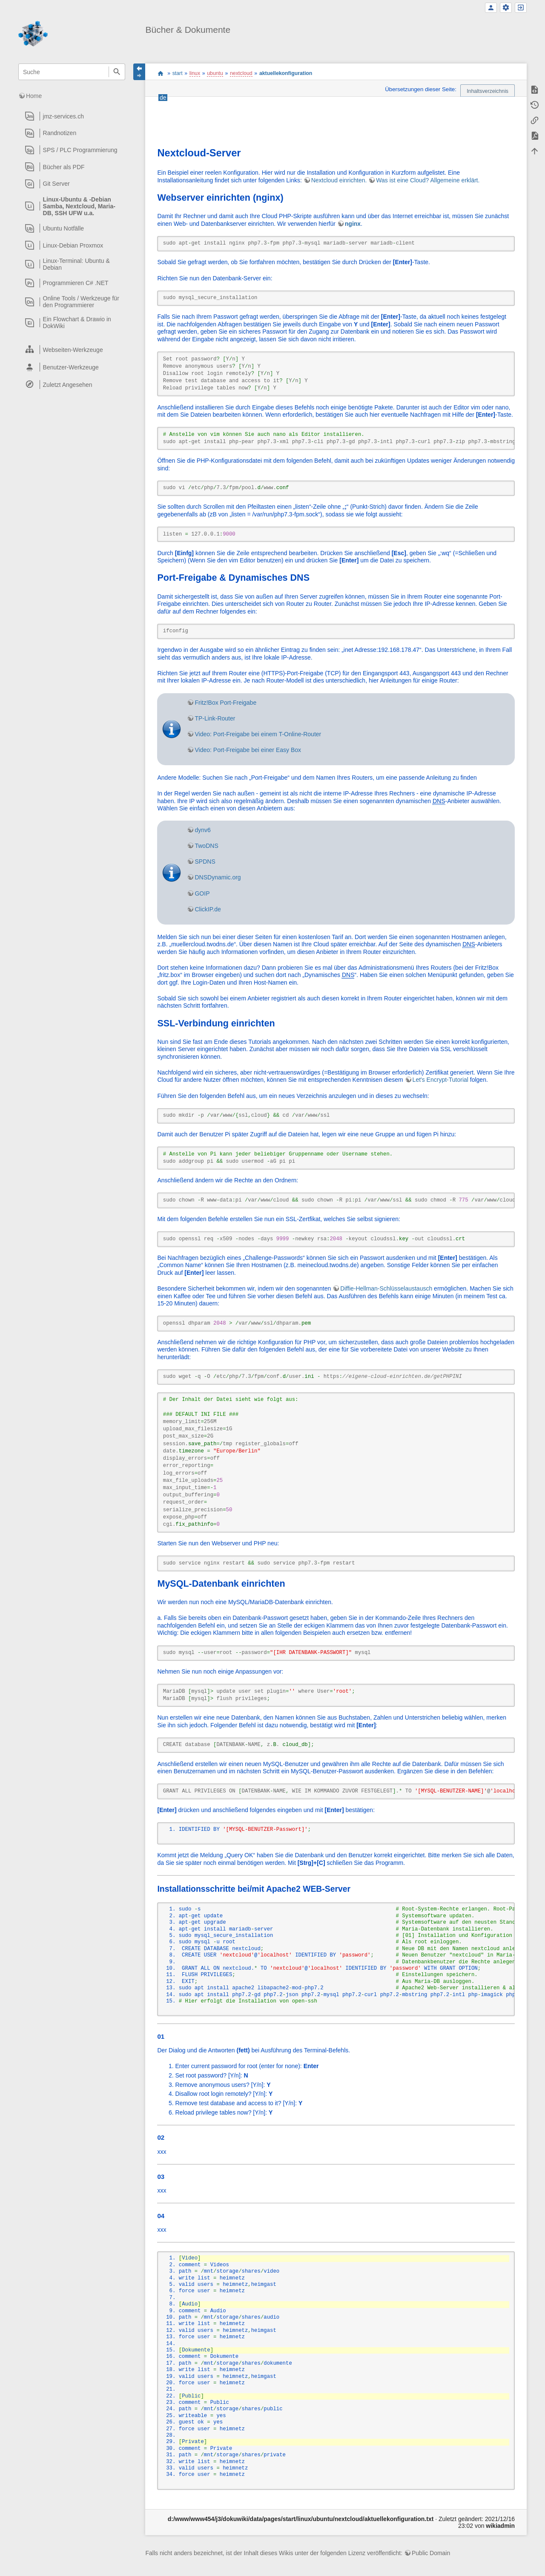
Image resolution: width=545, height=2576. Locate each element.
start (160, 73)
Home (34, 95)
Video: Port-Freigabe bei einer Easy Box (248, 749)
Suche (117, 72)
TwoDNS (206, 845)
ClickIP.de (208, 909)
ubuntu (215, 73)
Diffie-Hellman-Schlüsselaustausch (386, 1288)
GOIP (202, 893)
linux (194, 73)
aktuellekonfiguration (286, 73)
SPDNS (205, 861)
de (163, 97)
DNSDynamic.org (218, 877)
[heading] (72, 116)
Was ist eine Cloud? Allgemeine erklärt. (427, 180)
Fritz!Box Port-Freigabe (225, 702)
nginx (353, 223)
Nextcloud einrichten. (339, 180)
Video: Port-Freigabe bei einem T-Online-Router (258, 734)
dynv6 (202, 830)
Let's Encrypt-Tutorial (440, 1079)
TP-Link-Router (215, 718)
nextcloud (241, 73)
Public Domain (431, 2553)
